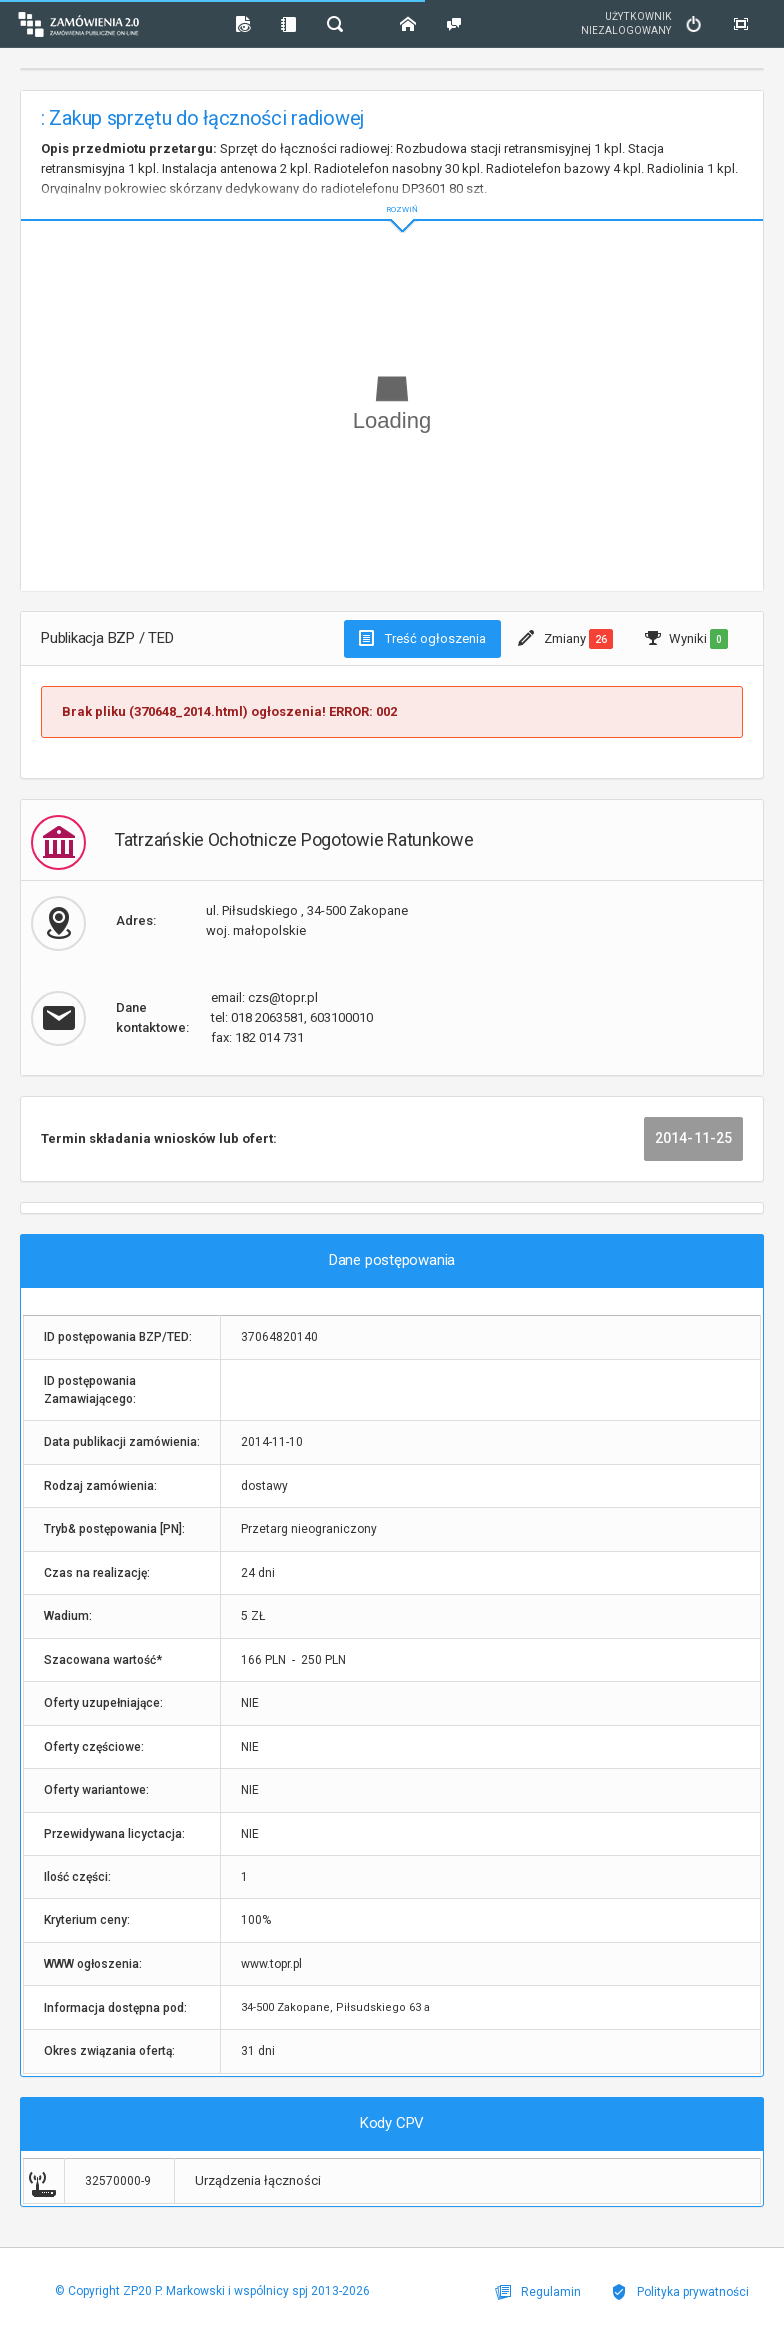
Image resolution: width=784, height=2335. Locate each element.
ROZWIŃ (392, 193)
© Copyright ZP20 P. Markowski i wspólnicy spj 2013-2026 (212, 2291)
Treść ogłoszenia (422, 638)
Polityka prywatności (680, 2292)
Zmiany (565, 639)
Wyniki (686, 639)
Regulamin (538, 2292)
